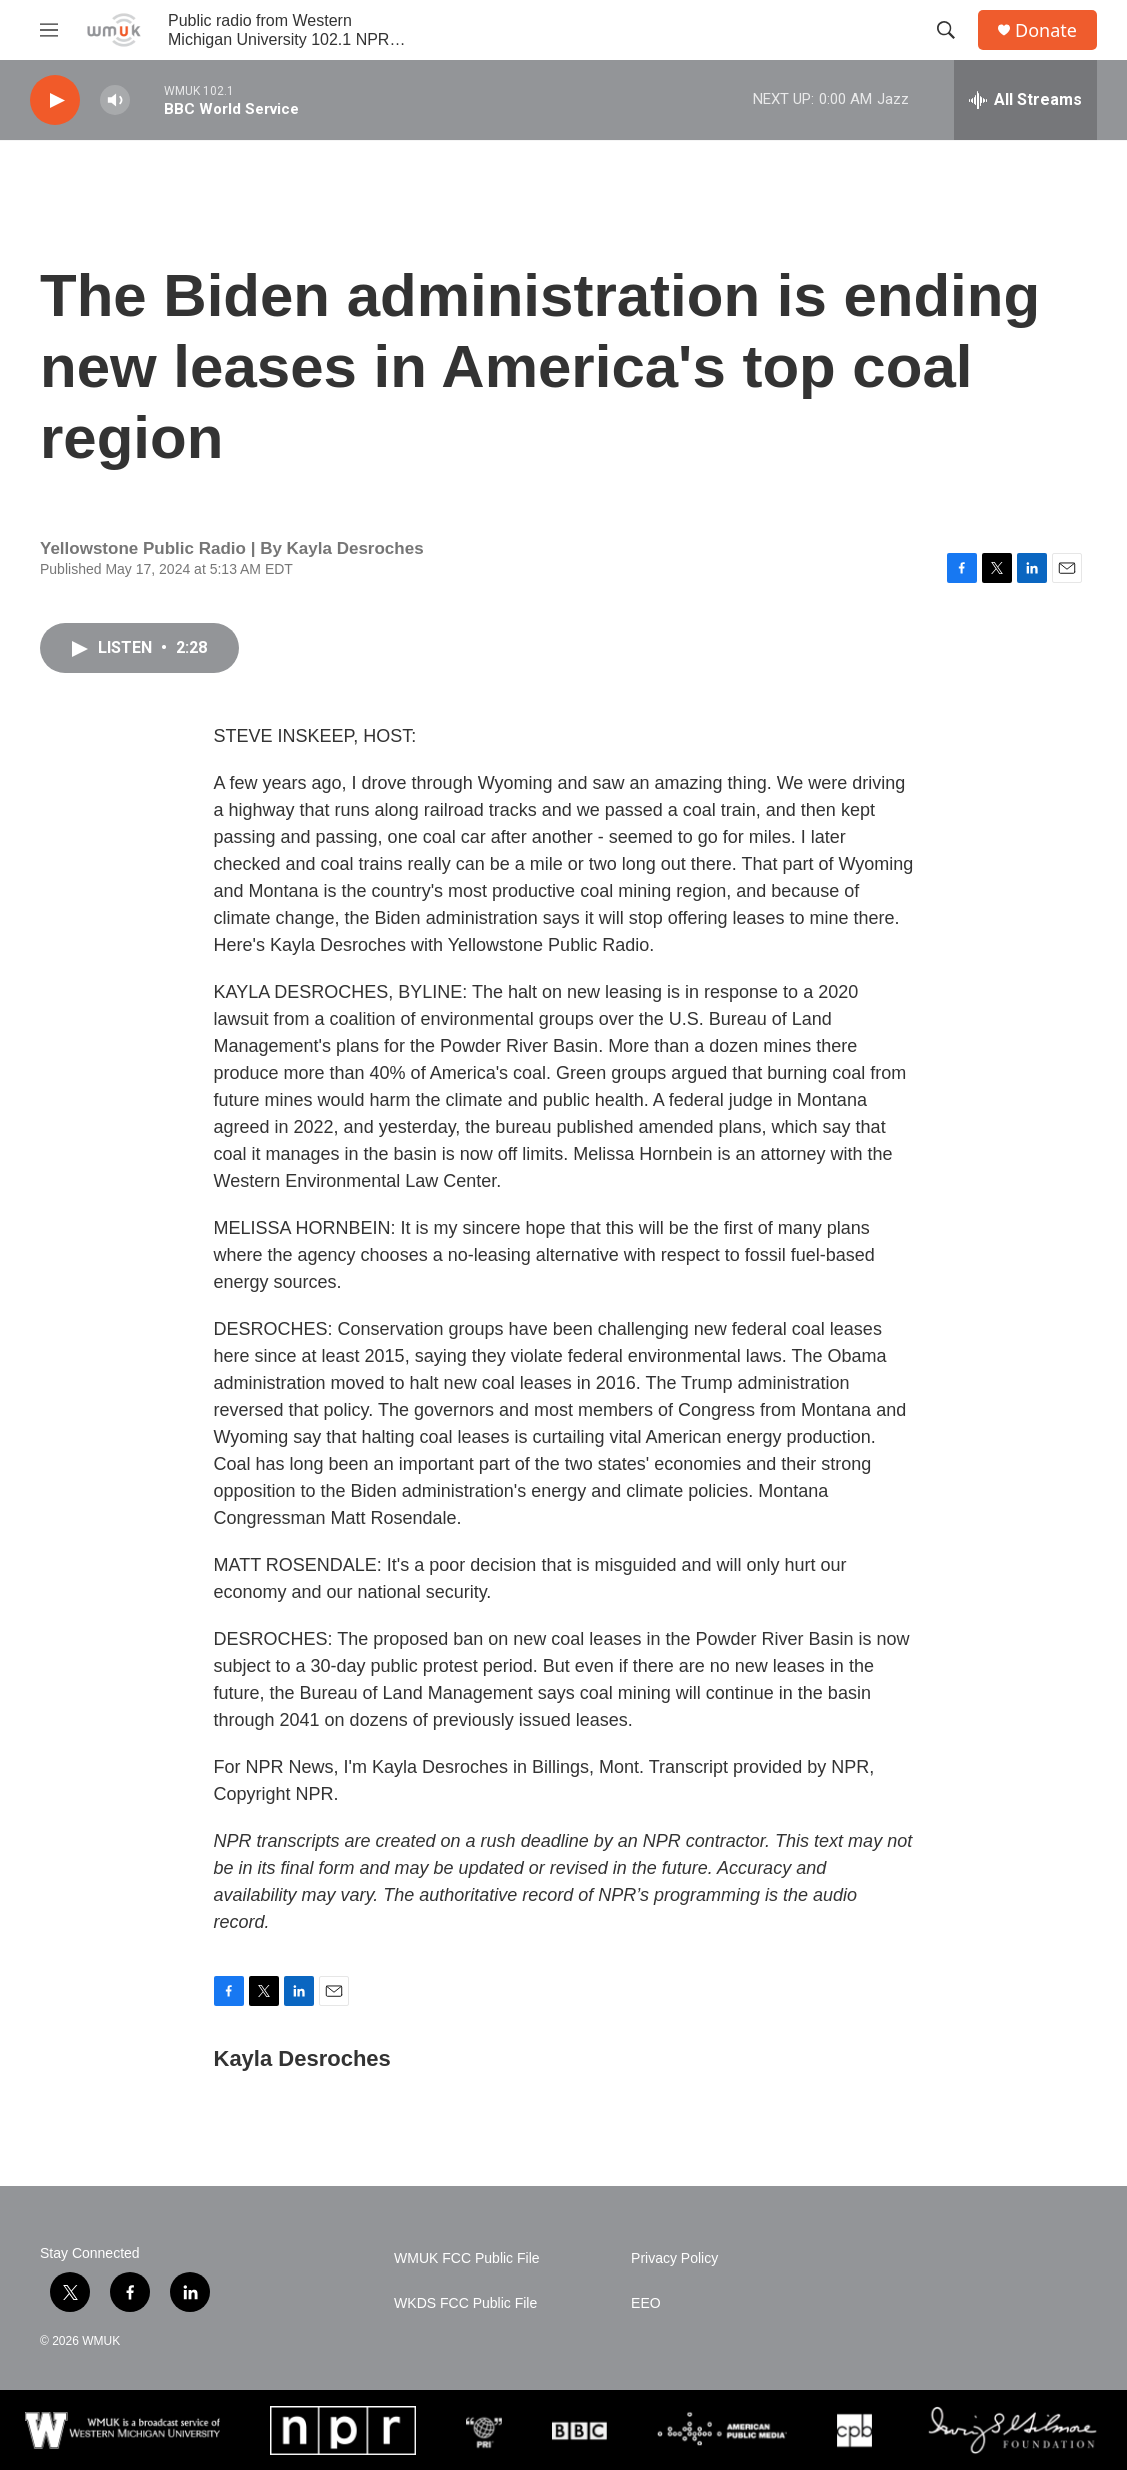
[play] (55, 100)
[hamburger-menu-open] (49, 30)
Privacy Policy (674, 2258)
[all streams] (1025, 100)
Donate (1046, 30)
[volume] (115, 100)
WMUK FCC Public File (466, 2258)
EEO (646, 2303)
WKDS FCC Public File (465, 2303)
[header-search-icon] (946, 30)
